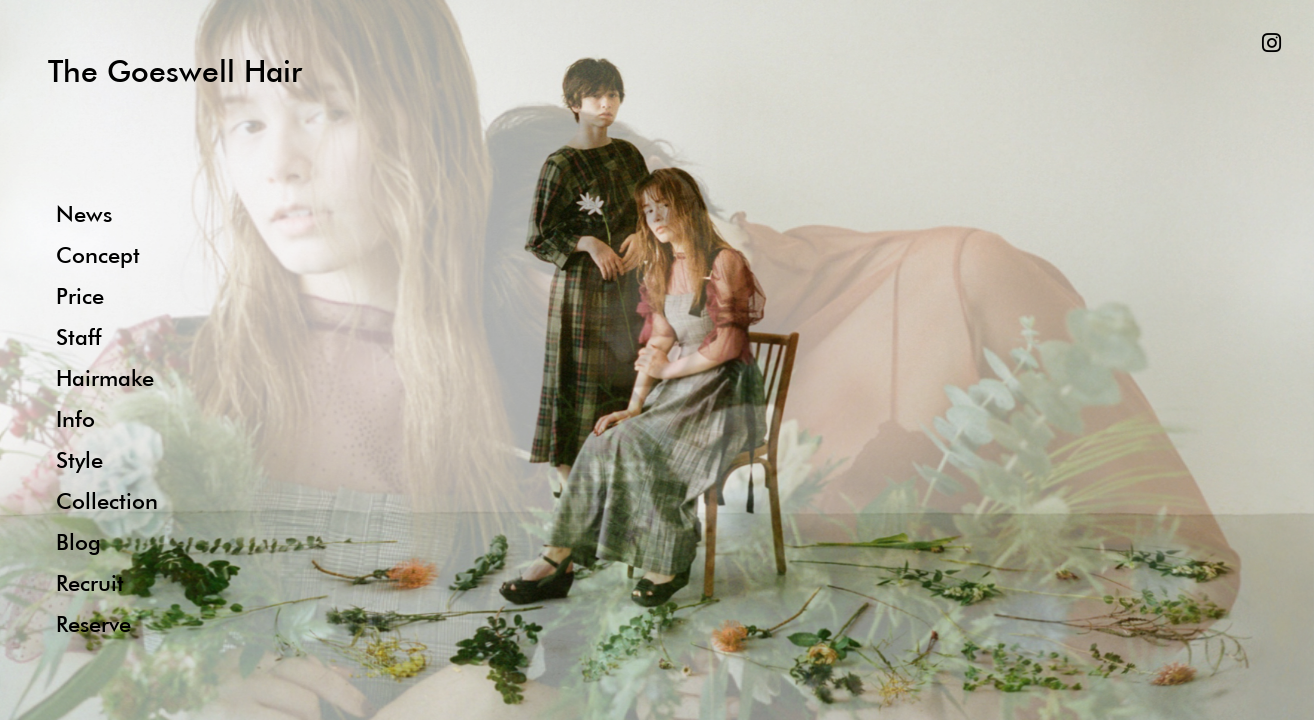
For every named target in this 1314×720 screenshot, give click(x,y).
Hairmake (105, 377)
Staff (78, 336)
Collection (107, 500)
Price (80, 295)
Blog (78, 541)
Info (75, 418)
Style (79, 459)
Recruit (90, 582)
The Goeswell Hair (175, 70)
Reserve (93, 623)
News (84, 213)
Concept (98, 254)
